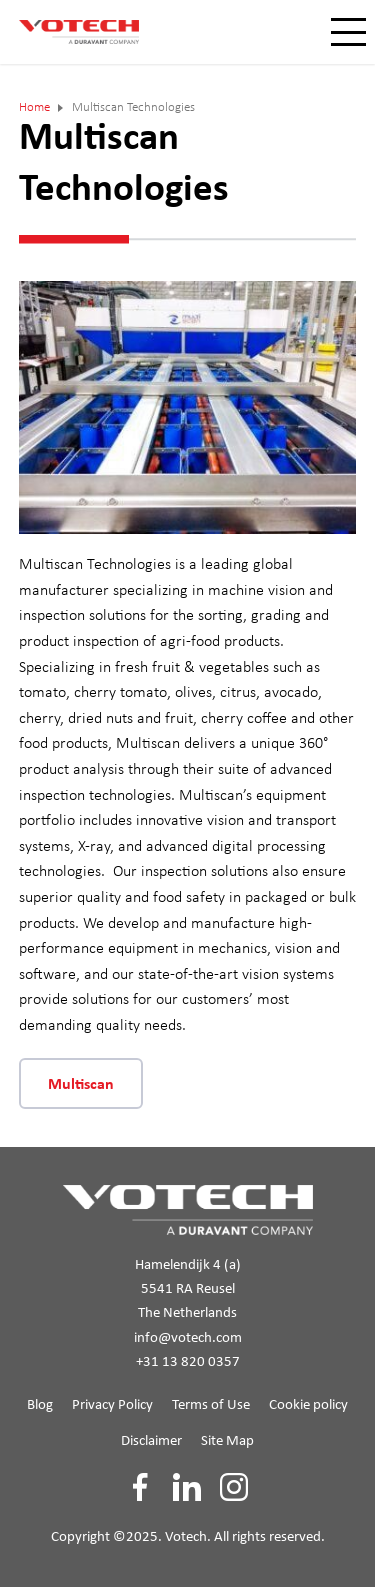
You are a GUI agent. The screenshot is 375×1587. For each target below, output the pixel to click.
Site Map (227, 1441)
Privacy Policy (112, 1405)
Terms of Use (211, 1405)
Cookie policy (308, 1405)
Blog (40, 1405)
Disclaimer (151, 1441)
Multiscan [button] (81, 1085)
